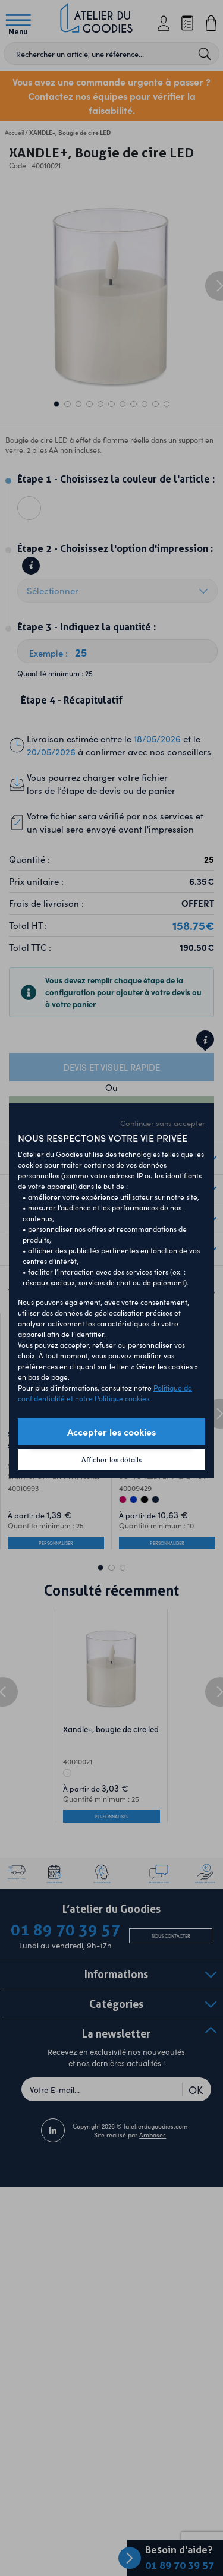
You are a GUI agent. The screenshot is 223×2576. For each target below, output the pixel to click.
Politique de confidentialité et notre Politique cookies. (105, 1392)
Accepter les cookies (111, 1431)
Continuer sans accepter (162, 1122)
